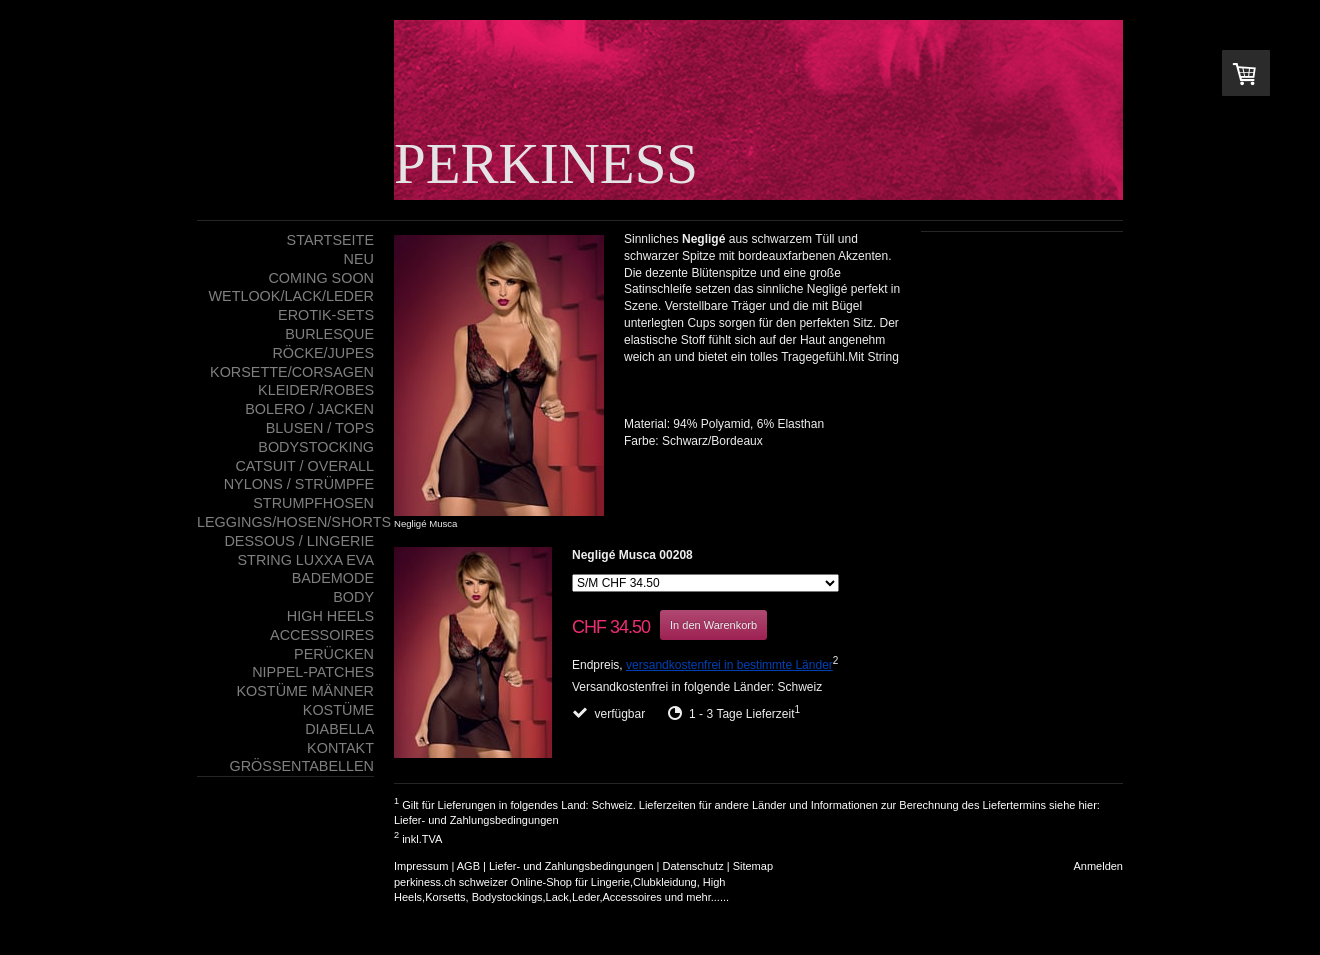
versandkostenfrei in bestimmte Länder (729, 665)
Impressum (421, 866)
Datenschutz (693, 866)
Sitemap (753, 866)
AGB (468, 866)
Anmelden (1098, 866)
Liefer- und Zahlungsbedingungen (476, 820)
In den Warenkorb (713, 625)
